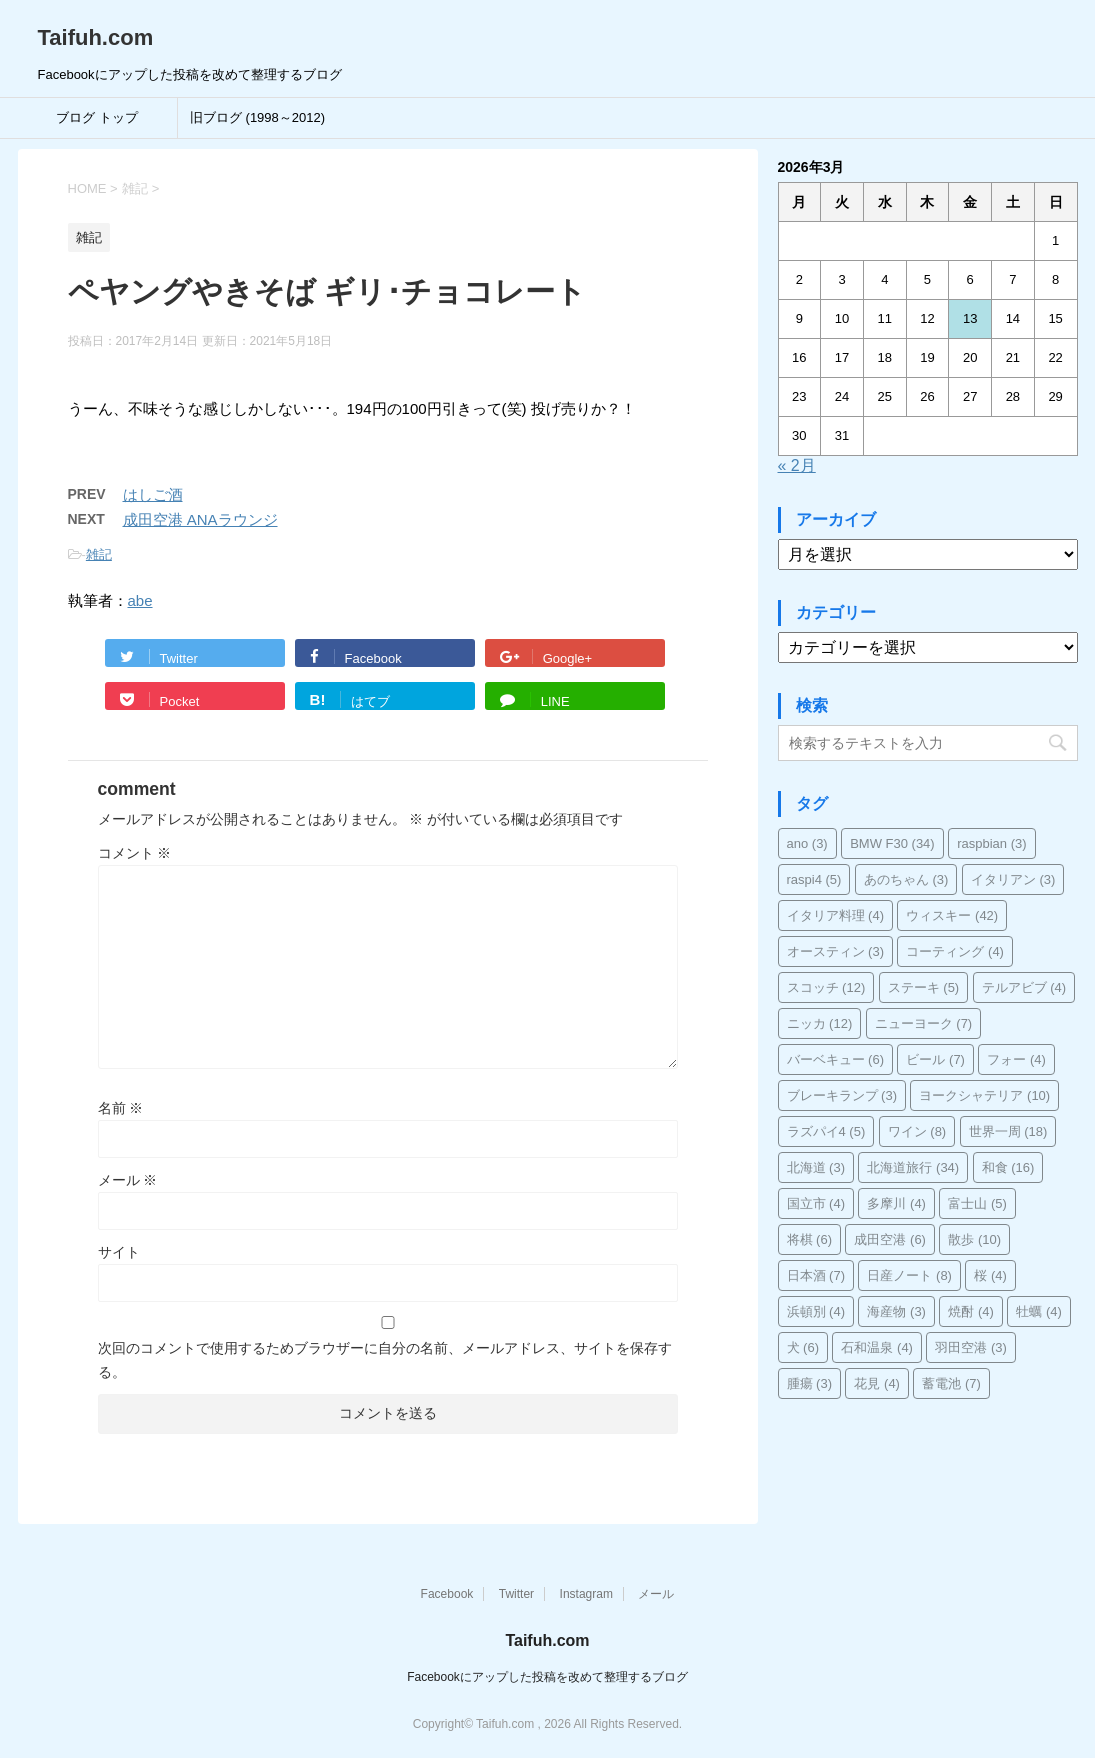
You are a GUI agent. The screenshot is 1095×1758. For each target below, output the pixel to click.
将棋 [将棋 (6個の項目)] (810, 1239)
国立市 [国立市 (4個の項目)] (816, 1203)
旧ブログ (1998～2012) (257, 117)
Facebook (447, 1594)
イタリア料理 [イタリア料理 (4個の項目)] (836, 915)
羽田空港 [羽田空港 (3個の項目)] (971, 1347)
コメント (135, 853)
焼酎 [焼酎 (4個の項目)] (971, 1311)
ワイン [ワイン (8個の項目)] (917, 1131)
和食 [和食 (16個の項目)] (1008, 1167)
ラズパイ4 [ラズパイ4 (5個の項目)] (826, 1131)
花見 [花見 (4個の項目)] (877, 1383)
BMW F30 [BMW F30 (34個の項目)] (892, 843)
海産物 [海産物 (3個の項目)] (896, 1311)
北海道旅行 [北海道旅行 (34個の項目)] (913, 1167)
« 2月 (797, 465)
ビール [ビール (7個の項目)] (935, 1059)
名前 (121, 1108)
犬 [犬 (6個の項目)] (803, 1347)
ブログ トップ (97, 117)
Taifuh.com (96, 37)
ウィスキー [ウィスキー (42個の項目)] (952, 915)
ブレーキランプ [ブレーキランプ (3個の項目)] (842, 1095)
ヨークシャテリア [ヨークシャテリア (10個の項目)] (984, 1095)
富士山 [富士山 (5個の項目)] (977, 1203)
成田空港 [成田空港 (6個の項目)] (890, 1239)
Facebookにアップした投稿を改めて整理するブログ (547, 1677)
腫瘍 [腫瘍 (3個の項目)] (810, 1383)
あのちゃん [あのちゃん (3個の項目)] (906, 879)
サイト (119, 1252)
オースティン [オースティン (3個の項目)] (836, 951)
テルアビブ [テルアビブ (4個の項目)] (1024, 987)
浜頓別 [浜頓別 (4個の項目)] (816, 1311)
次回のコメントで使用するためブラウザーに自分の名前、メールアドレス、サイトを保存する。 (385, 1360)
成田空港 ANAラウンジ (200, 519)
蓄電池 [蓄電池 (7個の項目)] (951, 1383)
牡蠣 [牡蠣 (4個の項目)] (1039, 1311)
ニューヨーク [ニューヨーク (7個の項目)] (924, 1023)
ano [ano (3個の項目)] (807, 843)
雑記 (99, 554)
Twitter (516, 1594)
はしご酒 (153, 494)
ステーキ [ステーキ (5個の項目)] (924, 987)
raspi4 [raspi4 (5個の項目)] (814, 879)
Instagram (586, 1594)
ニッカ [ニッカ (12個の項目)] (820, 1023)
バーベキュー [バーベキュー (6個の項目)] (836, 1059)
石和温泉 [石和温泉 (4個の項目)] (877, 1347)
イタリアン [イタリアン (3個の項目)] (1013, 879)
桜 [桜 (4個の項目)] (990, 1275)
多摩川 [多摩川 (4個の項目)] (896, 1203)
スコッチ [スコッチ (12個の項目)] (826, 987)
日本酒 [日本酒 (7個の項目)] (816, 1275)
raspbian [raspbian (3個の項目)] (991, 843)
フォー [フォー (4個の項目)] (1016, 1059)
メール (128, 1180)
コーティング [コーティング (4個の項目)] (955, 951)
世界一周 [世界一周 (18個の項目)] (1008, 1131)
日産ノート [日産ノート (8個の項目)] (909, 1275)
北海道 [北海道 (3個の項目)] (816, 1167)
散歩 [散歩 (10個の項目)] (974, 1239)
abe (140, 600)
